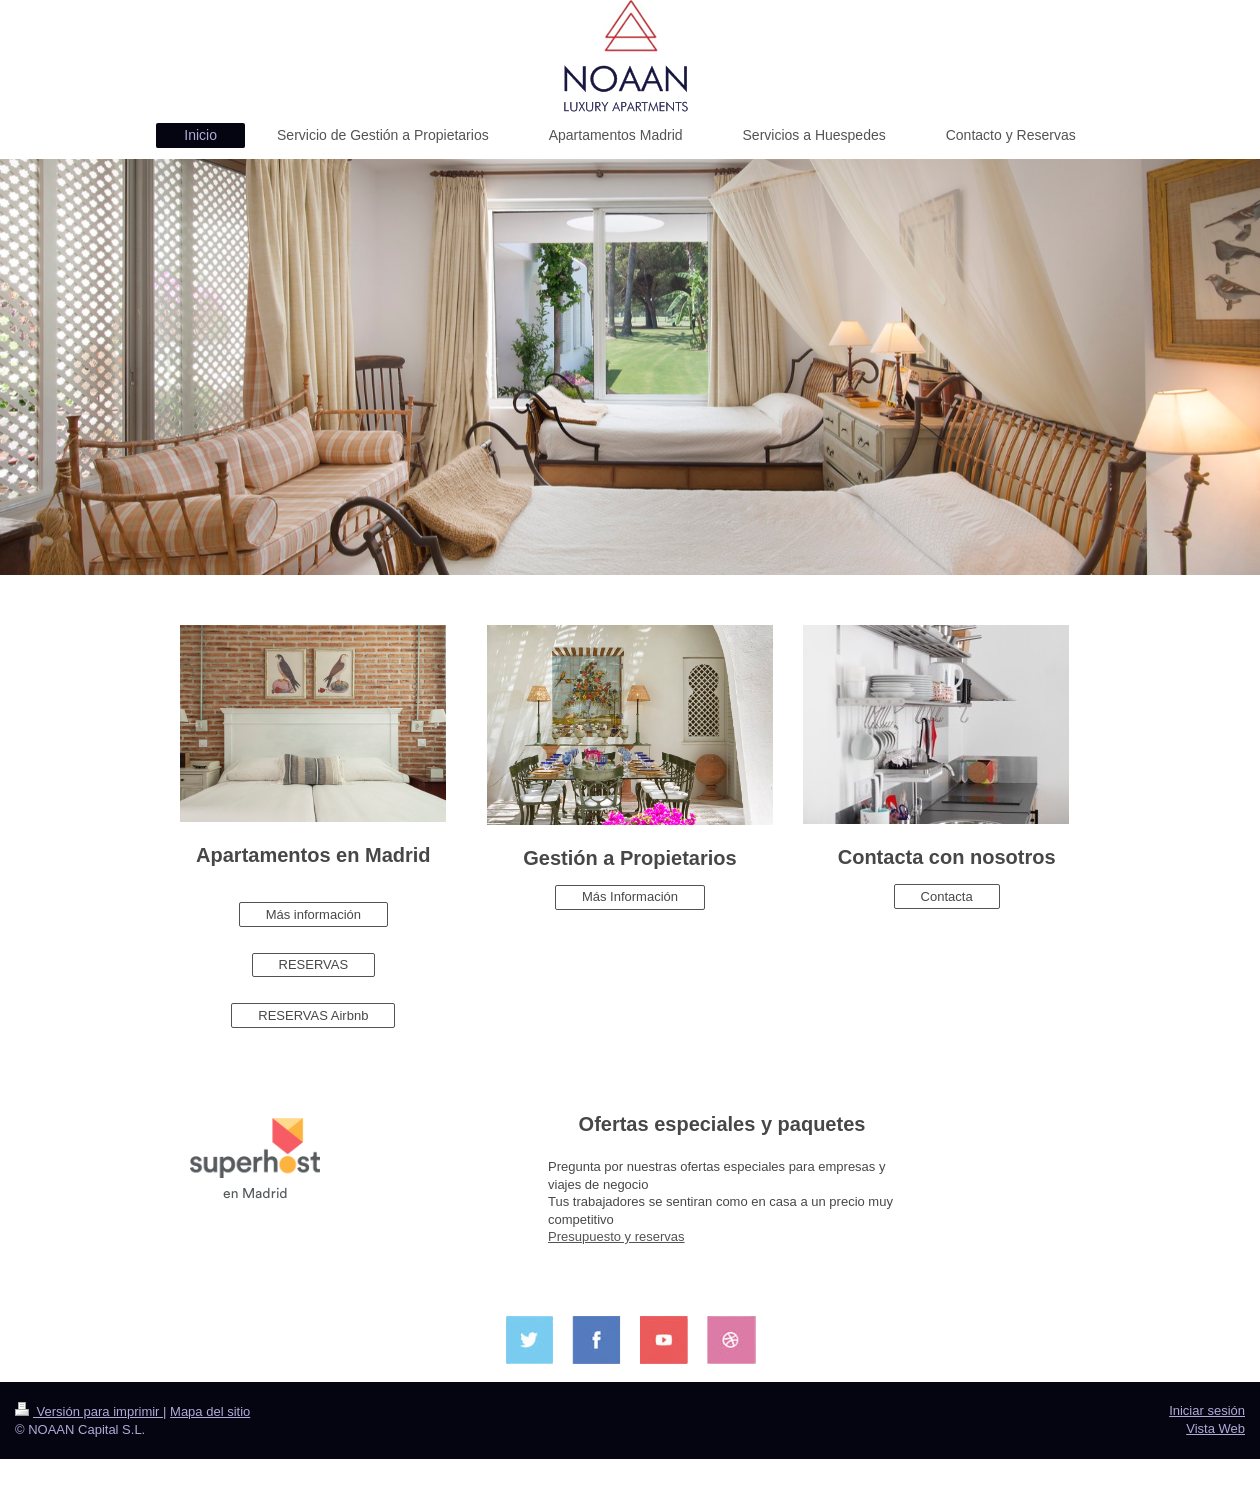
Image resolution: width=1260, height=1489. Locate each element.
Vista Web (1215, 1428)
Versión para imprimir (89, 1411)
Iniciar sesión (1207, 1410)
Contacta (947, 896)
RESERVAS (314, 964)
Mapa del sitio (210, 1411)
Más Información (630, 896)
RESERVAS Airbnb (313, 1015)
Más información (313, 914)
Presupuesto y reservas (616, 1236)
